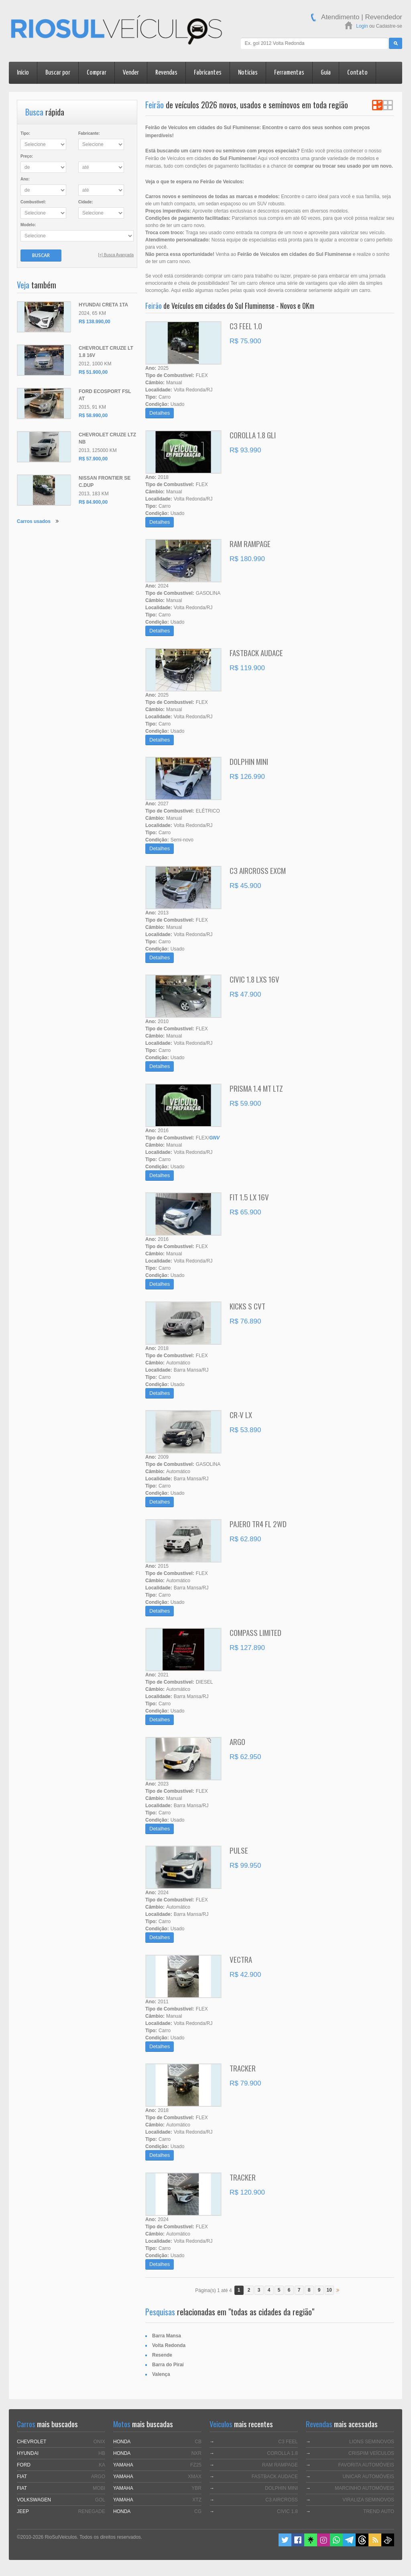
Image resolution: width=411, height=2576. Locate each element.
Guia (326, 72)
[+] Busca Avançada (116, 255)
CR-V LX (241, 1414)
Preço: (26, 156)
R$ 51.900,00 (93, 372)
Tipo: (25, 133)
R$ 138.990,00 (94, 321)
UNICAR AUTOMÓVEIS (368, 2476)
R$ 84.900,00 (93, 502)
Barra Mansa (166, 2336)
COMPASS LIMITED (255, 1632)
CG (197, 2511)
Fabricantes (208, 72)
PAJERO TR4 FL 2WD (258, 1523)
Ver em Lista (377, 105)
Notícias (248, 72)
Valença (161, 2374)
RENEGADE (91, 2511)
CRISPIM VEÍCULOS (371, 2453)
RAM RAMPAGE (250, 543)
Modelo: (28, 225)
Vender (131, 72)
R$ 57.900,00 (93, 459)
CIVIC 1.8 (287, 2511)
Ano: (25, 179)
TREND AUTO (378, 2511)
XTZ (196, 2500)
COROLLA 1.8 (282, 2453)
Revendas (166, 72)
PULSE (239, 1850)
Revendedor (383, 17)
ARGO (237, 1741)
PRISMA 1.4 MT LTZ (256, 1088)
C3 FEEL (288, 2441)
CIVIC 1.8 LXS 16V (254, 979)
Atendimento (340, 17)
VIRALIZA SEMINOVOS (368, 2500)
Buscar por (57, 72)
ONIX (99, 2441)
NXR (196, 2453)
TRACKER (243, 2067)
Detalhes (159, 413)
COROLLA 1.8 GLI (253, 434)
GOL (100, 2500)
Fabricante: (89, 133)
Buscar (41, 255)
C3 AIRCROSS (281, 2500)
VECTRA (241, 1959)
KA (102, 2465)
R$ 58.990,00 (93, 415)
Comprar (96, 72)
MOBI (99, 2488)
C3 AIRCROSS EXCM (258, 870)
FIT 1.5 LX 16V (249, 1196)
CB (198, 2441)
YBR (196, 2488)
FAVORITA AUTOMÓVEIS (366, 2465)
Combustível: (33, 202)
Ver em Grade (388, 105)
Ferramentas (289, 72)
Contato (357, 72)
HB (101, 2453)
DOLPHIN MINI (249, 761)
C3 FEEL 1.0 (246, 325)
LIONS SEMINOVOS (371, 2441)
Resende (162, 2355)
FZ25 (195, 2465)
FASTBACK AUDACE (256, 652)
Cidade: (85, 202)
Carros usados (34, 521)
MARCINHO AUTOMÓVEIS (364, 2488)
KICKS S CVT (247, 1305)
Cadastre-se (389, 26)
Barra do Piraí (168, 2364)
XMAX (194, 2476)
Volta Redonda (168, 2345)
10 (329, 2290)
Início (23, 72)
